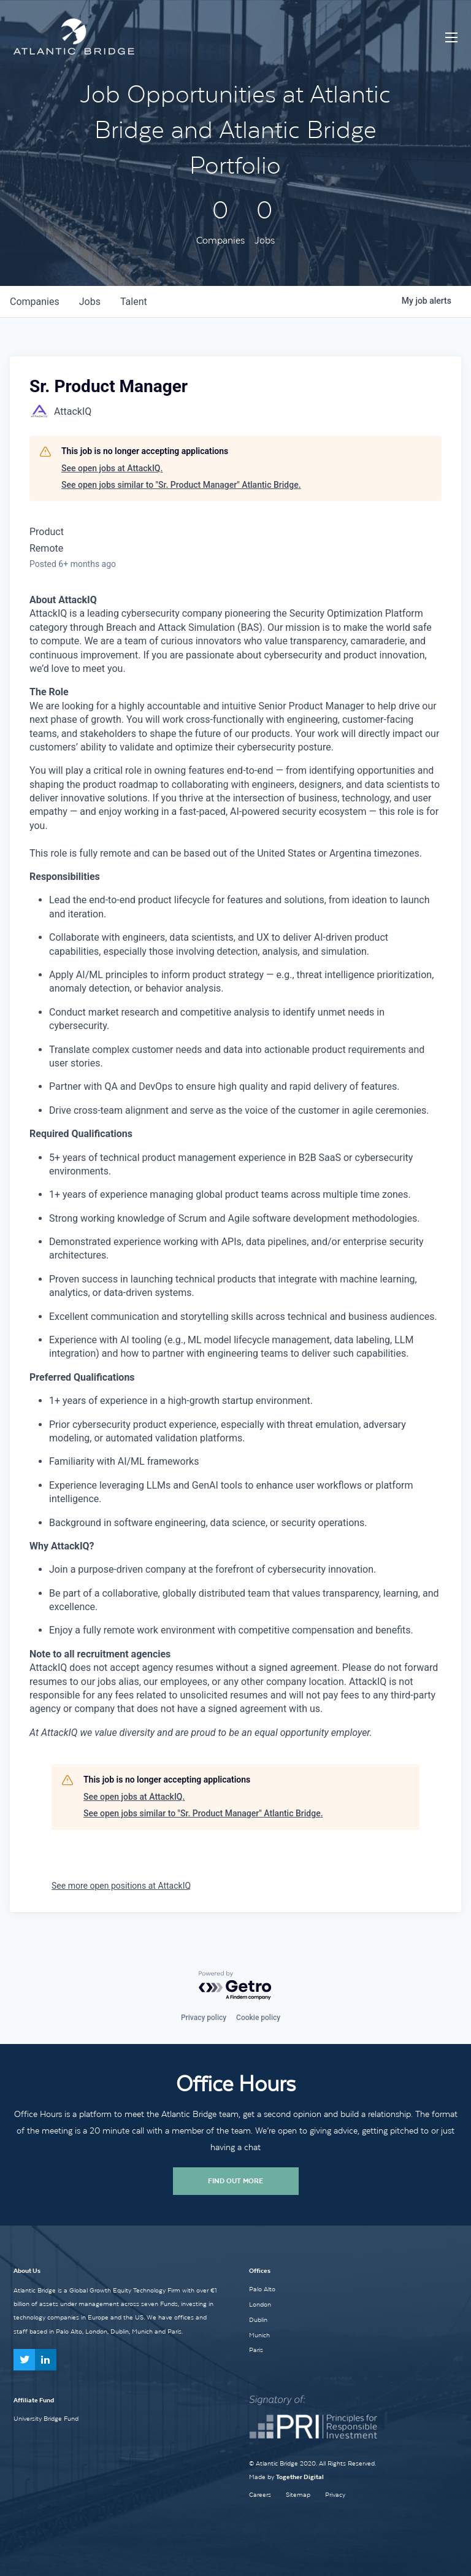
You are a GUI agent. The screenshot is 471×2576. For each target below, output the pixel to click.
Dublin (258, 2319)
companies (34, 301)
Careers (260, 2494)
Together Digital (300, 2477)
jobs (90, 301)
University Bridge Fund (45, 2418)
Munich (259, 2335)
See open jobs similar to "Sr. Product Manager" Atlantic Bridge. (181, 485)
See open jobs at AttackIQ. (112, 468)
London (260, 2304)
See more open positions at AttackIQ (121, 1886)
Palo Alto (262, 2289)
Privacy (335, 2494)
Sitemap (298, 2494)
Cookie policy (258, 2017)
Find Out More (235, 2181)
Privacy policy (203, 2017)
